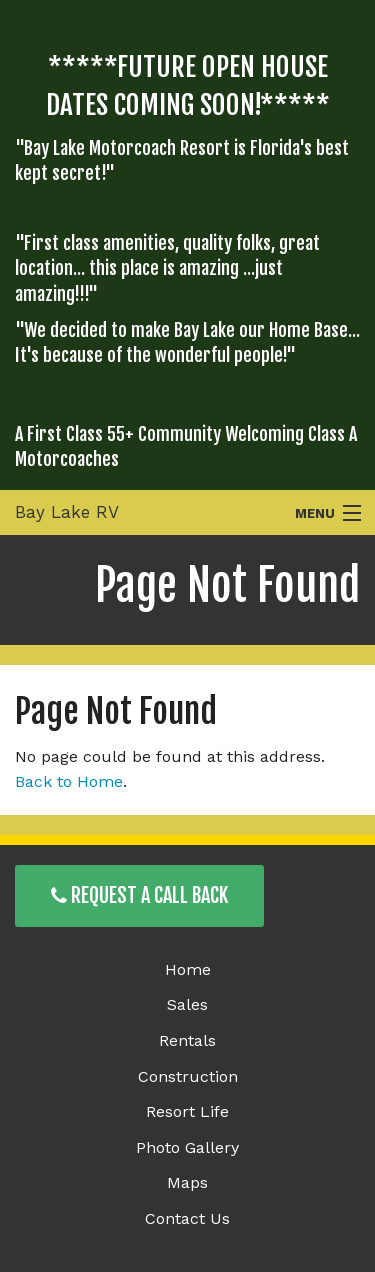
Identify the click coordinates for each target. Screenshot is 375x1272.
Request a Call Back (139, 895)
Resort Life (187, 1111)
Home (188, 969)
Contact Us (187, 1218)
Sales (187, 1004)
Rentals (187, 1040)
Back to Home (69, 781)
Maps (187, 1182)
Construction (188, 1076)
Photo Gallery (187, 1147)
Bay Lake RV (67, 512)
